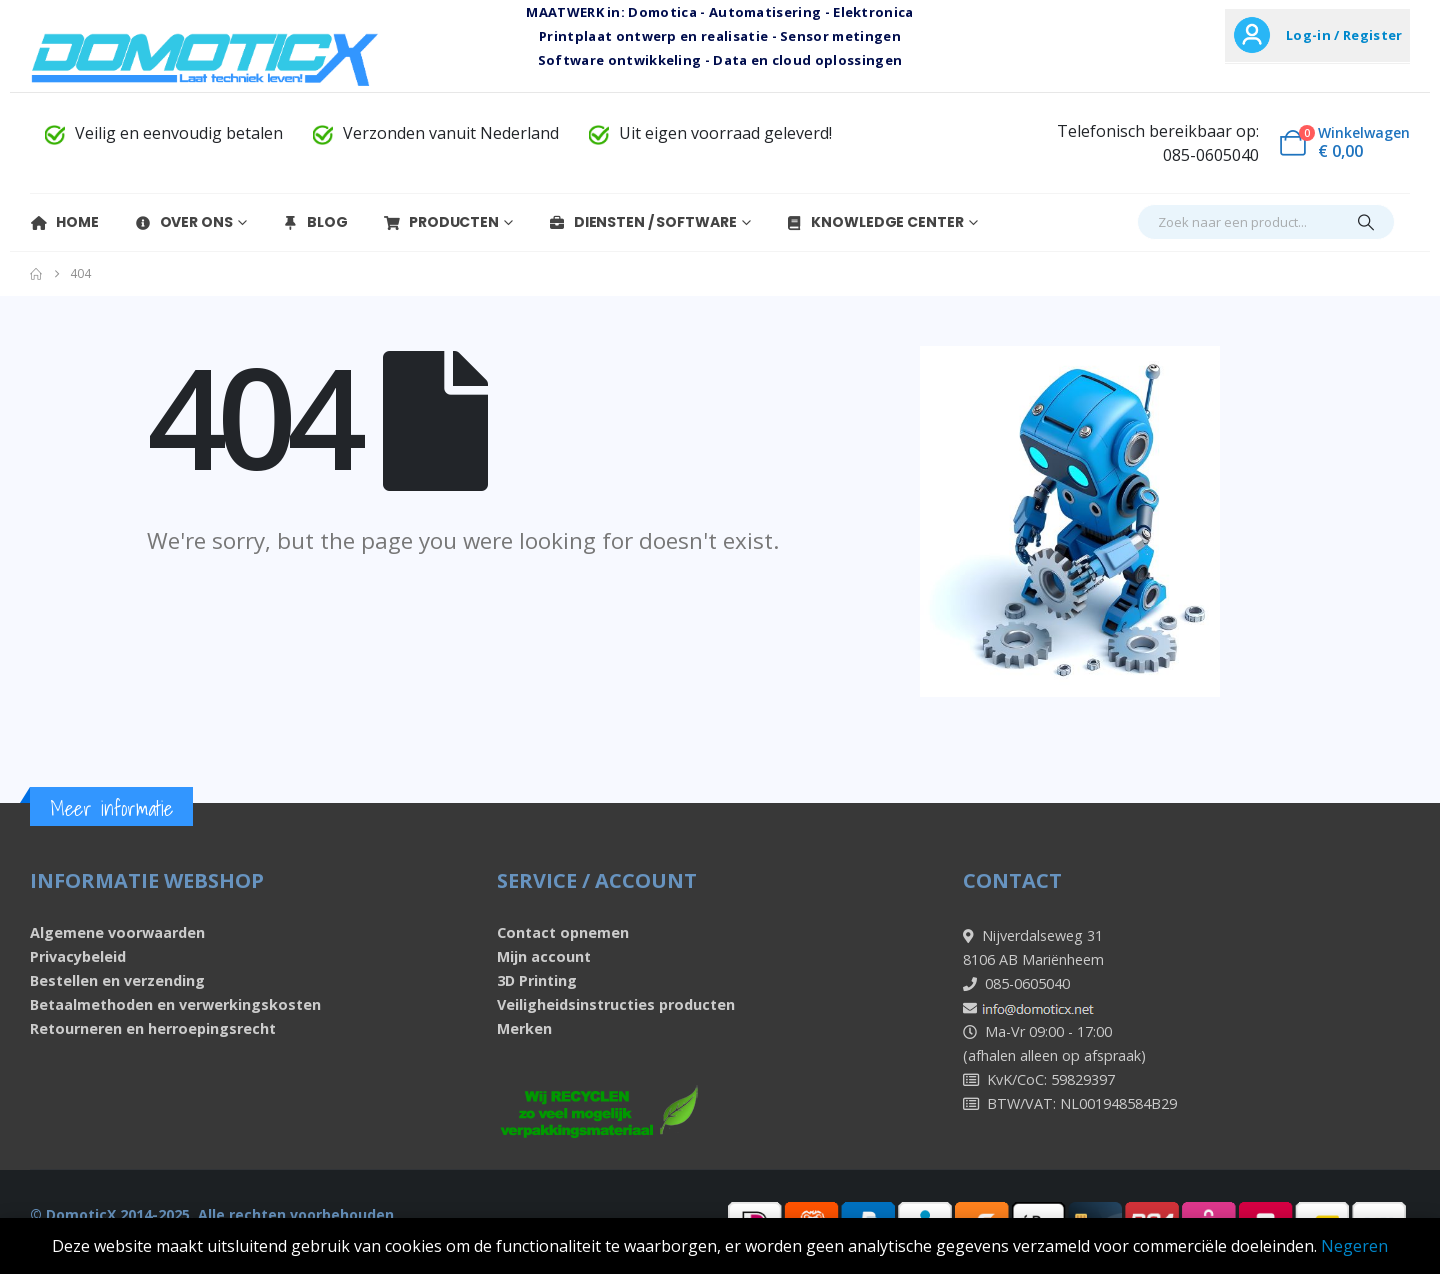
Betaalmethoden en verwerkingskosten (175, 1004)
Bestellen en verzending (117, 980)
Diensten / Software (642, 222)
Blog (314, 222)
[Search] (1366, 222)
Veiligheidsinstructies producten (616, 1004)
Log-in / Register (1344, 35)
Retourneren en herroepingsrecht (153, 1028)
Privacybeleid (78, 956)
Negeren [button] (1354, 1246)
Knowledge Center (874, 222)
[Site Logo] (205, 58)
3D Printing (537, 980)
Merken (524, 1028)
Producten (441, 222)
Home (64, 222)
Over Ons (183, 222)
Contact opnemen (563, 932)
